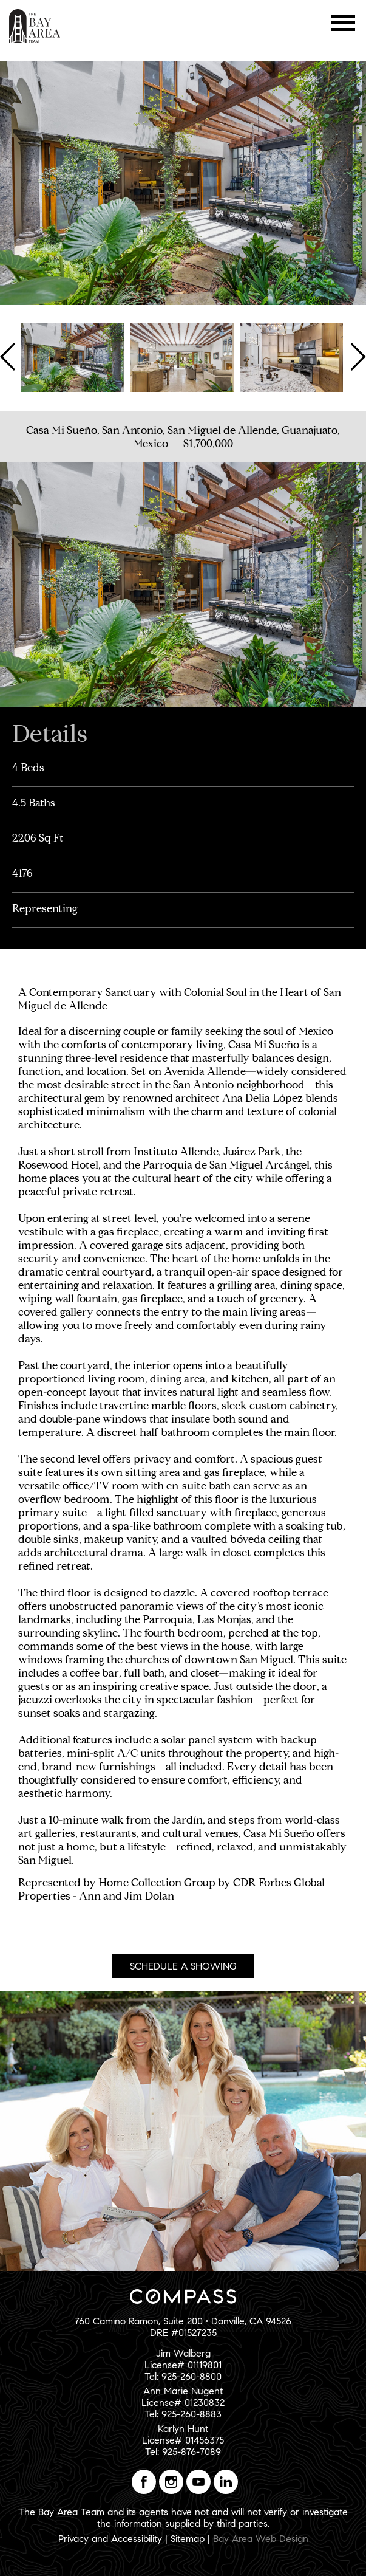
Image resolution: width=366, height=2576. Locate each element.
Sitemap (188, 2538)
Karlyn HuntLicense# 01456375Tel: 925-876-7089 (183, 2440)
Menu (343, 22)
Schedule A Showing (183, 1966)
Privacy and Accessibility (110, 2538)
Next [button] (357, 356)
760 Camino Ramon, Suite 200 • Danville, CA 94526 (183, 2321)
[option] (72, 356)
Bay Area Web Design (260, 2538)
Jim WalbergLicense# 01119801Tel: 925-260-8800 (183, 2365)
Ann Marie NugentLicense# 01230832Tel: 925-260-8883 (183, 2402)
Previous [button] (9, 356)
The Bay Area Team (35, 26)
